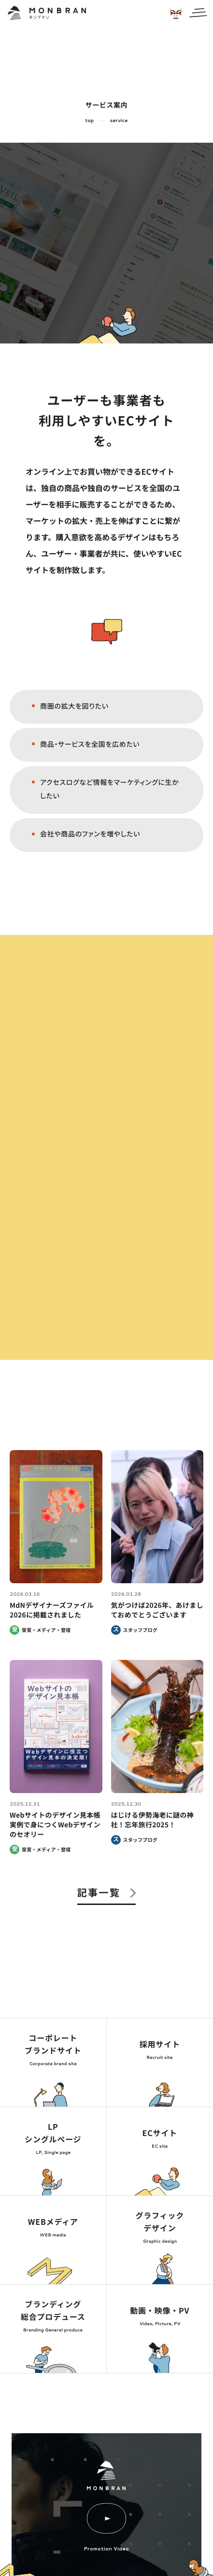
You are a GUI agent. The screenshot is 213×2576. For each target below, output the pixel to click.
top (89, 120)
